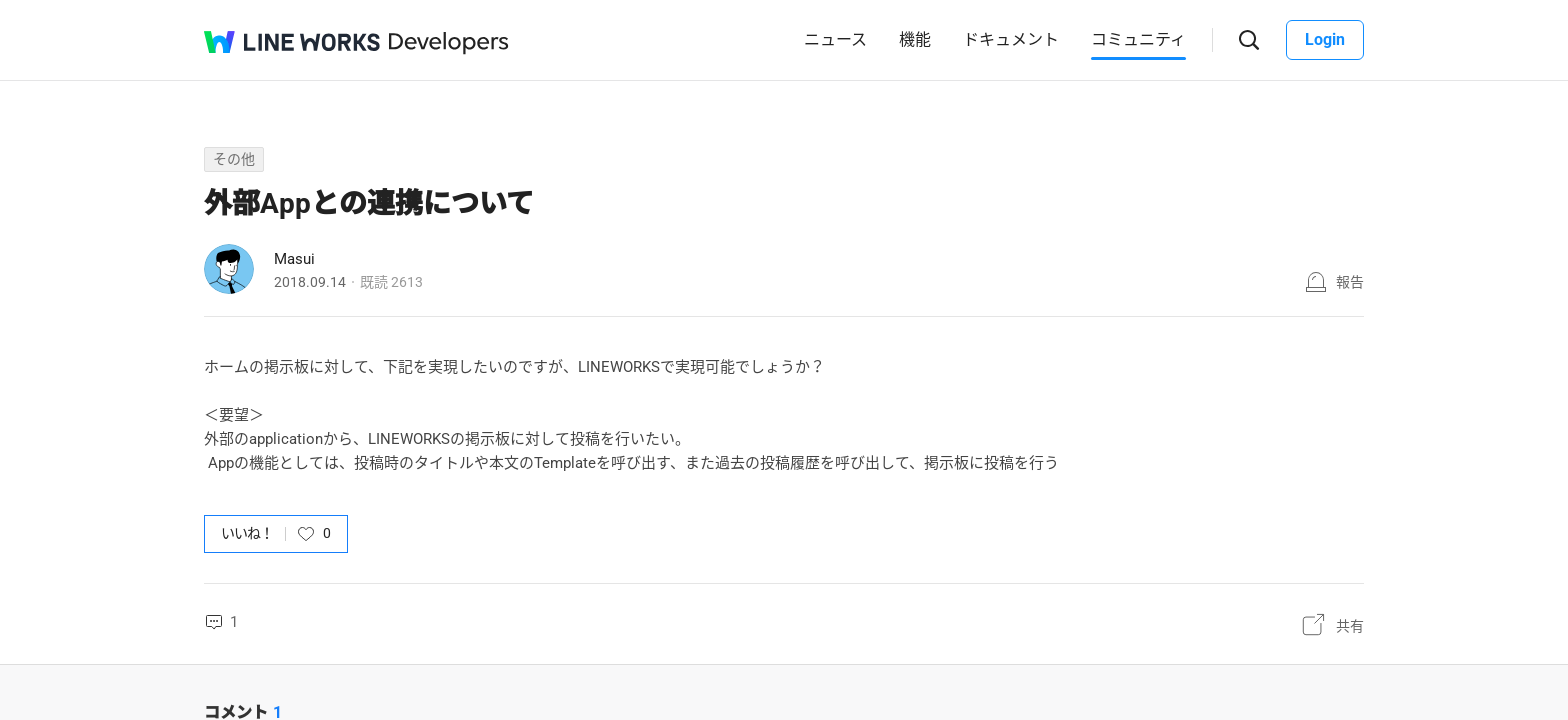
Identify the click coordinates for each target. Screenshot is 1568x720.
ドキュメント (1011, 39)
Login (1325, 39)
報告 (1350, 282)
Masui (294, 259)
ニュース (835, 39)
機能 (915, 39)
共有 (1350, 626)
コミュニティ (1138, 39)
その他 (234, 159)
